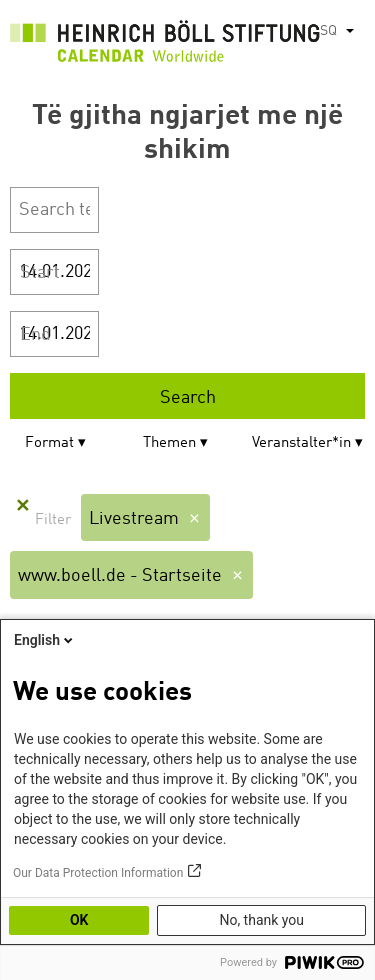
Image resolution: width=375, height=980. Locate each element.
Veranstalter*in (301, 443)
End (35, 335)
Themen (169, 443)
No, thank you (261, 920)
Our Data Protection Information (98, 873)
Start (40, 273)
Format (49, 443)
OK (79, 920)
